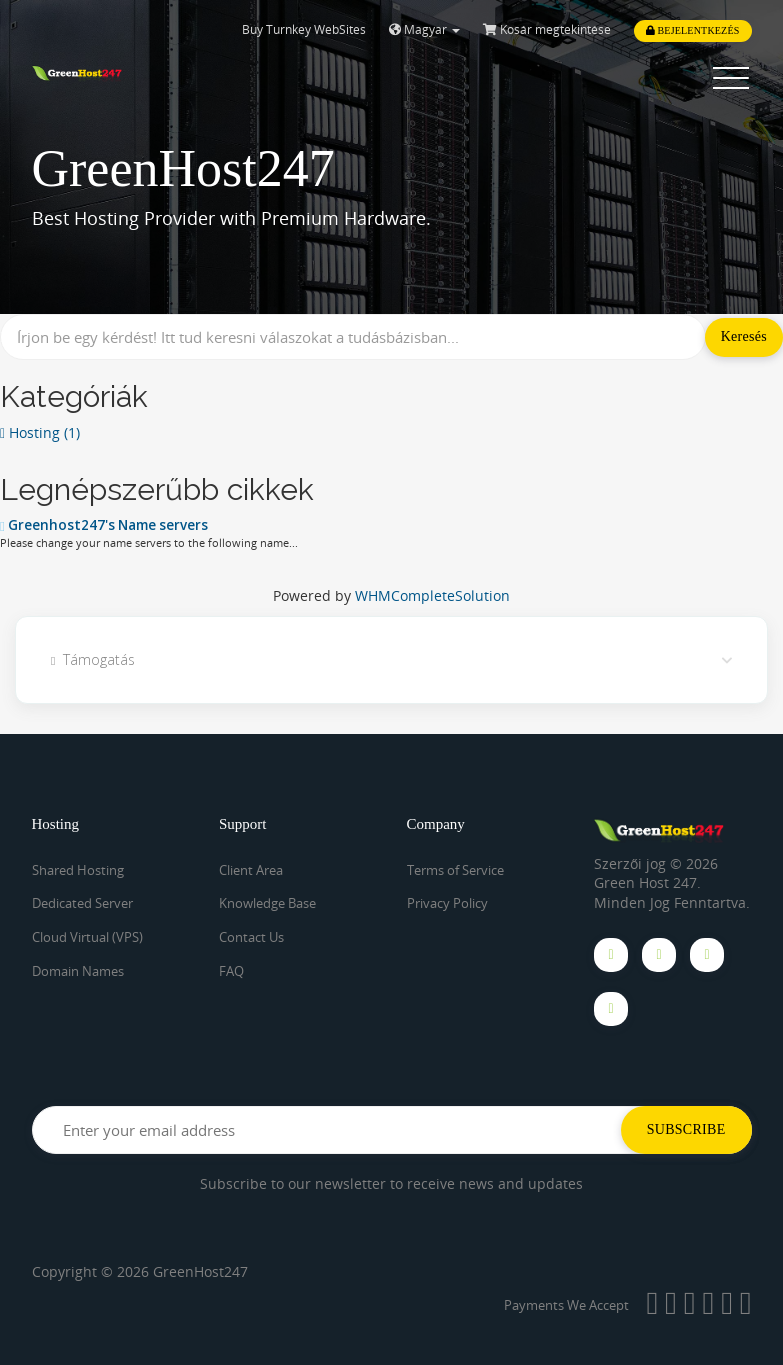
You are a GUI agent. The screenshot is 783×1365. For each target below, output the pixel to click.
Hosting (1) (40, 432)
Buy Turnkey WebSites (304, 29)
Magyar (424, 29)
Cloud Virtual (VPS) (87, 937)
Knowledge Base (267, 903)
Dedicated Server (82, 903)
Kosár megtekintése (547, 29)
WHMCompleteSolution (432, 595)
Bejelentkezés (693, 30)
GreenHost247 (200, 1271)
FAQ (231, 970)
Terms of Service (455, 870)
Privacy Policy (447, 903)
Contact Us (251, 937)
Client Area (251, 870)
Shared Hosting (78, 870)
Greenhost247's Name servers (104, 525)
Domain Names (78, 970)
